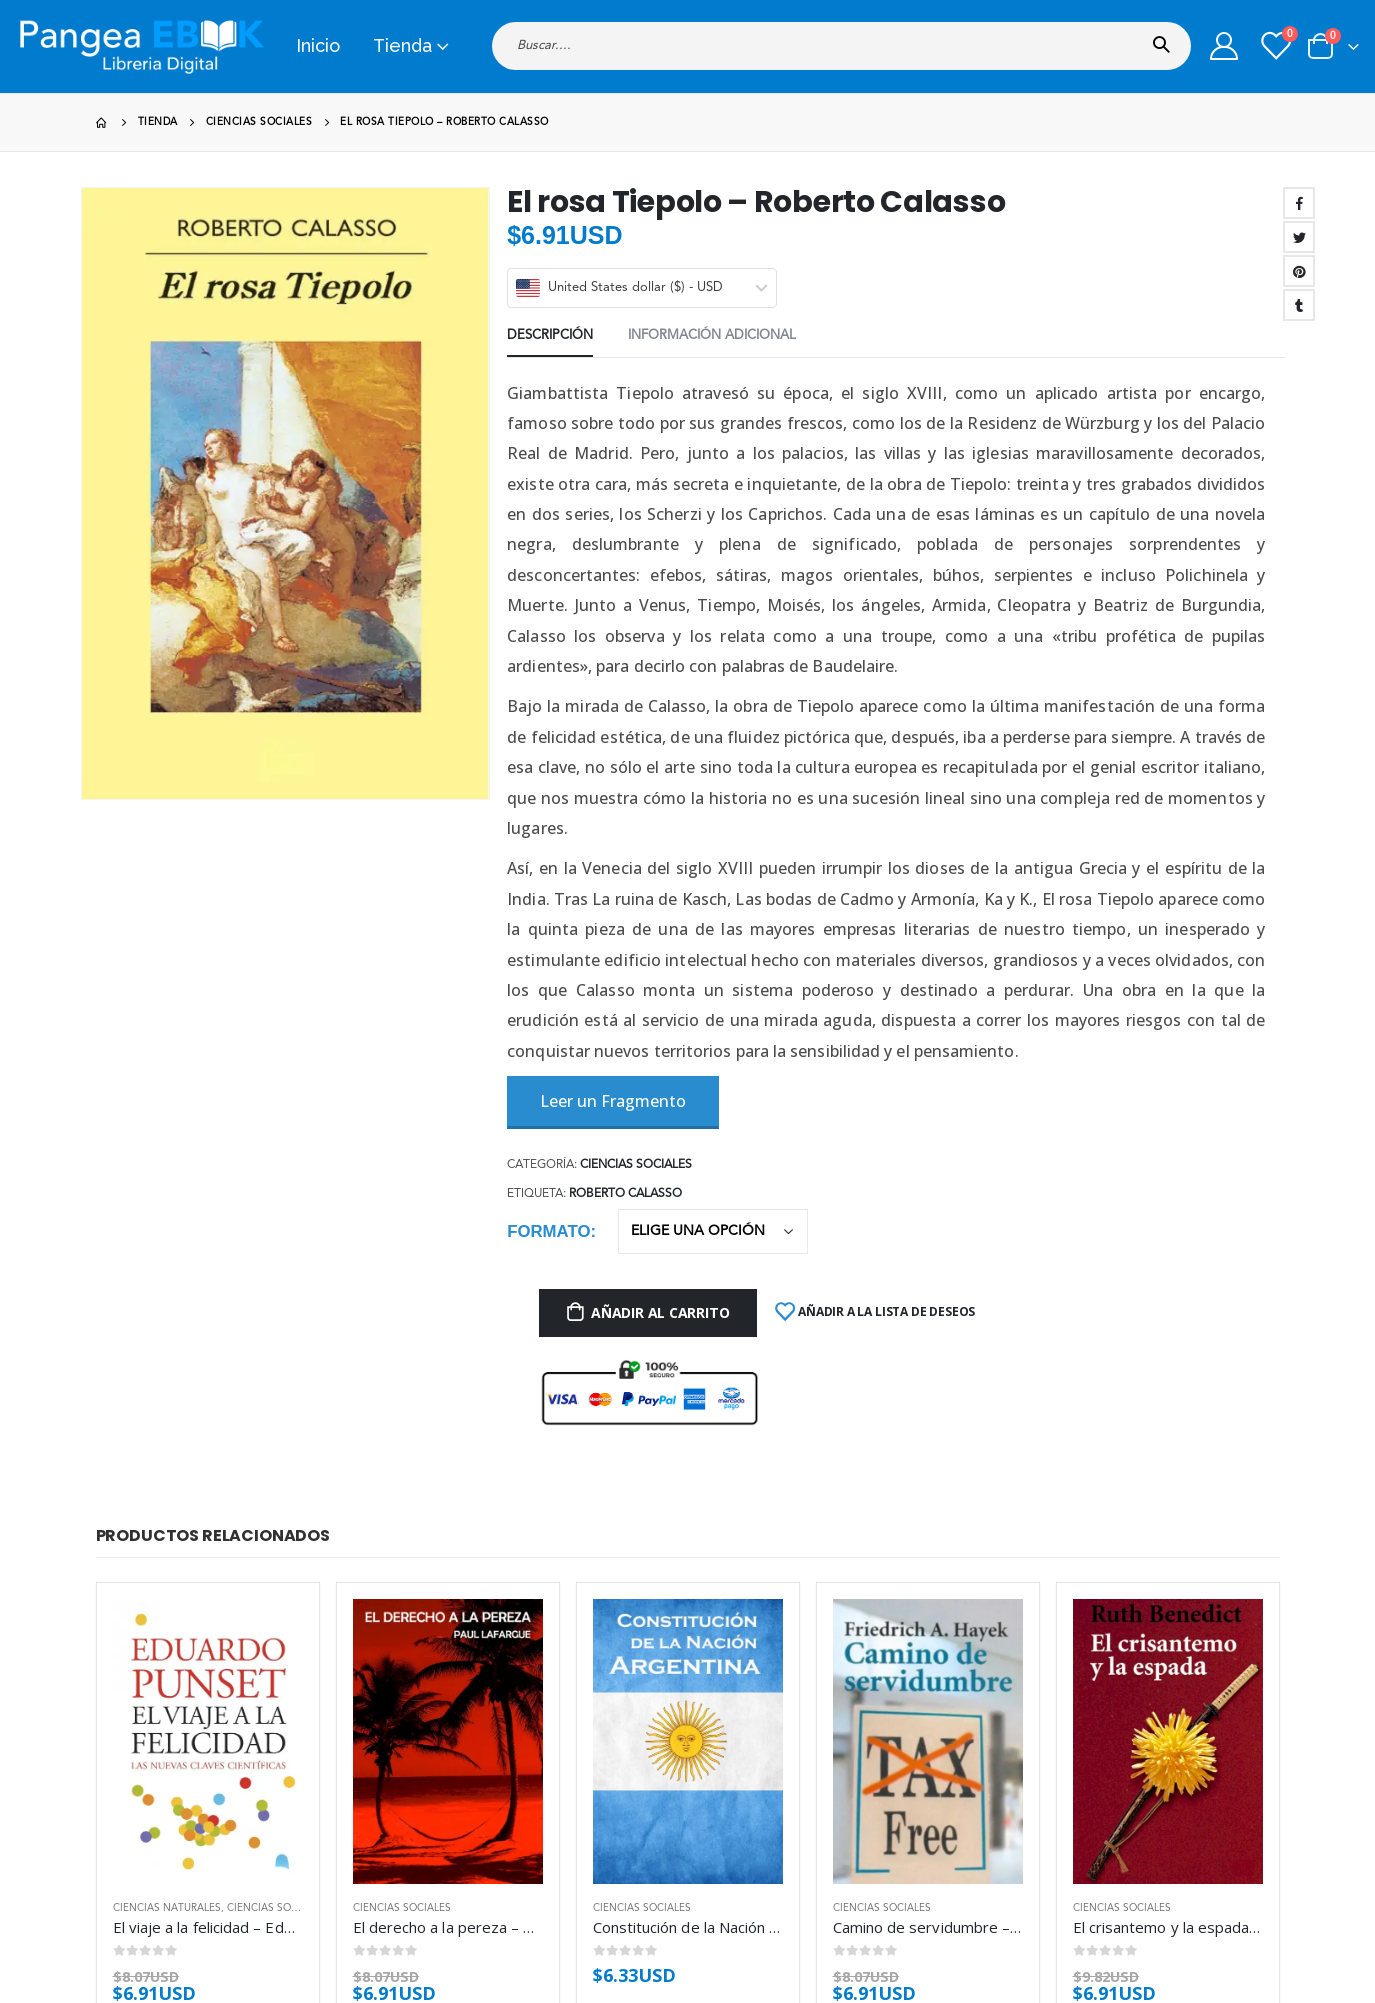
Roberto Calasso (625, 1194)
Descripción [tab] (550, 335)
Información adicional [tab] (712, 335)
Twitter (1299, 237)
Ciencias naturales (167, 1908)
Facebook (1299, 203)
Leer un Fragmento (613, 1101)
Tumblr (1299, 305)
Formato (548, 1231)
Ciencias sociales (636, 1165)
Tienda (402, 45)
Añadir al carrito (660, 1312)
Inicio (318, 45)
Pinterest (1299, 271)
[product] (208, 1741)
